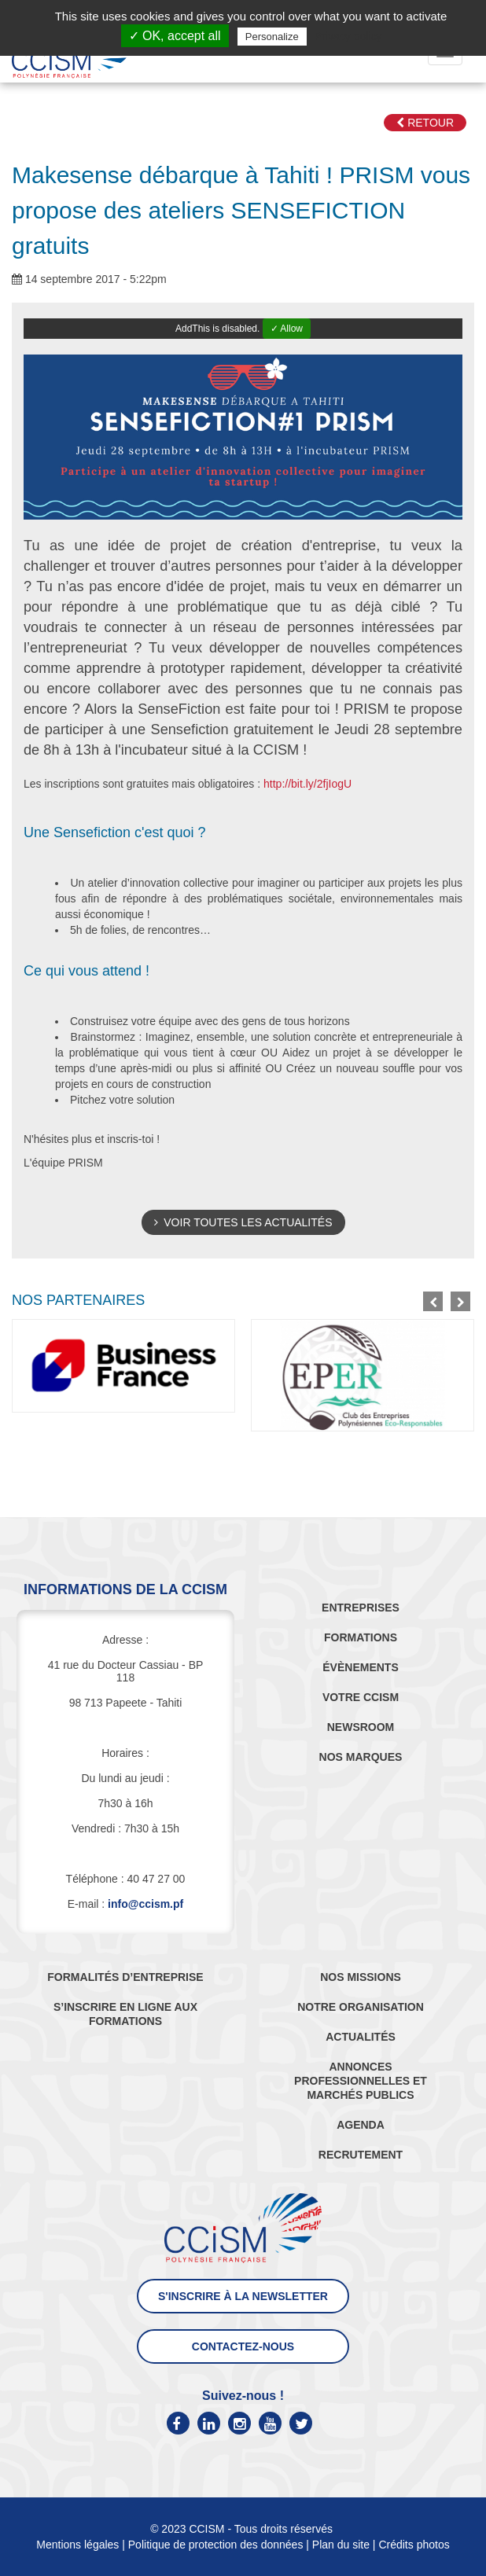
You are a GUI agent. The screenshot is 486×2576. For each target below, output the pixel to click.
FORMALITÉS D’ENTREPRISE (125, 1977)
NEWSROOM (361, 1727)
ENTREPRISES (360, 1607)
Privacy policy (348, 36)
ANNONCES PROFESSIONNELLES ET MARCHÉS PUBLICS (360, 2080)
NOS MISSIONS (360, 1977)
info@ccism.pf (145, 1904)
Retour (425, 122)
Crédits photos (413, 2544)
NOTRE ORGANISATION (360, 2007)
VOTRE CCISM (360, 1697)
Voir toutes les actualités (243, 1222)
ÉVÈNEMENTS (360, 1667)
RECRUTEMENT (360, 2154)
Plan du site (341, 2544)
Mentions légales (77, 2544)
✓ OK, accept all (175, 35)
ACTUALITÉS (361, 2036)
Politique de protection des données (216, 2544)
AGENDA (361, 2124)
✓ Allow (287, 328)
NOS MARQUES (361, 1757)
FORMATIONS (360, 1637)
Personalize (272, 36)
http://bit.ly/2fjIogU (307, 783)
